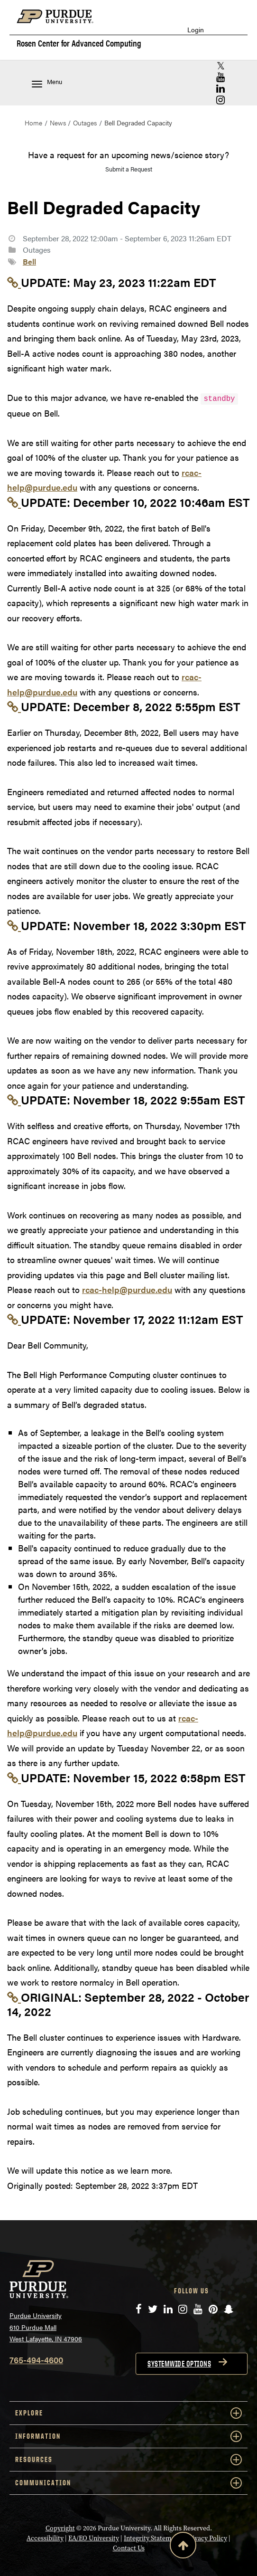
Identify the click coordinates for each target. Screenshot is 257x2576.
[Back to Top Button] (183, 2547)
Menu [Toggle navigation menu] (47, 82)
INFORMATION (128, 2436)
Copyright (60, 2528)
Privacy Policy (206, 2538)
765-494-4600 (36, 2360)
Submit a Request (128, 168)
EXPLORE (128, 2413)
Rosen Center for (79, 43)
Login (195, 29)
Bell (29, 261)
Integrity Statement (152, 2538)
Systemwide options (179, 2363)
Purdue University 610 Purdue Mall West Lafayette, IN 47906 (45, 2326)
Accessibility (45, 2538)
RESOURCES (128, 2459)
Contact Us (129, 2548)
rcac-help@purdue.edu (127, 1289)
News (58, 122)
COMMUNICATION (128, 2483)
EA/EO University (93, 2538)
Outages (85, 122)
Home (33, 122)
